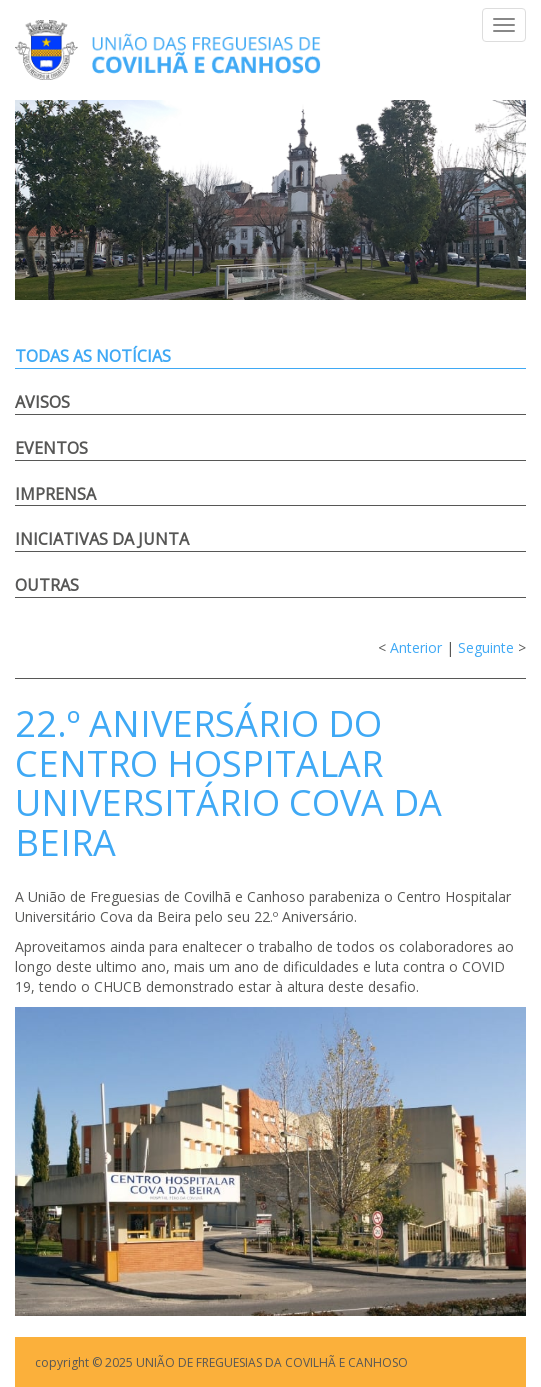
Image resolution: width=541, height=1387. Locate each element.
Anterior (416, 647)
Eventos (51, 448)
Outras (47, 585)
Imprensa (55, 494)
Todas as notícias (93, 356)
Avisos (42, 402)
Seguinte (486, 647)
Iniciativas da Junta (102, 539)
